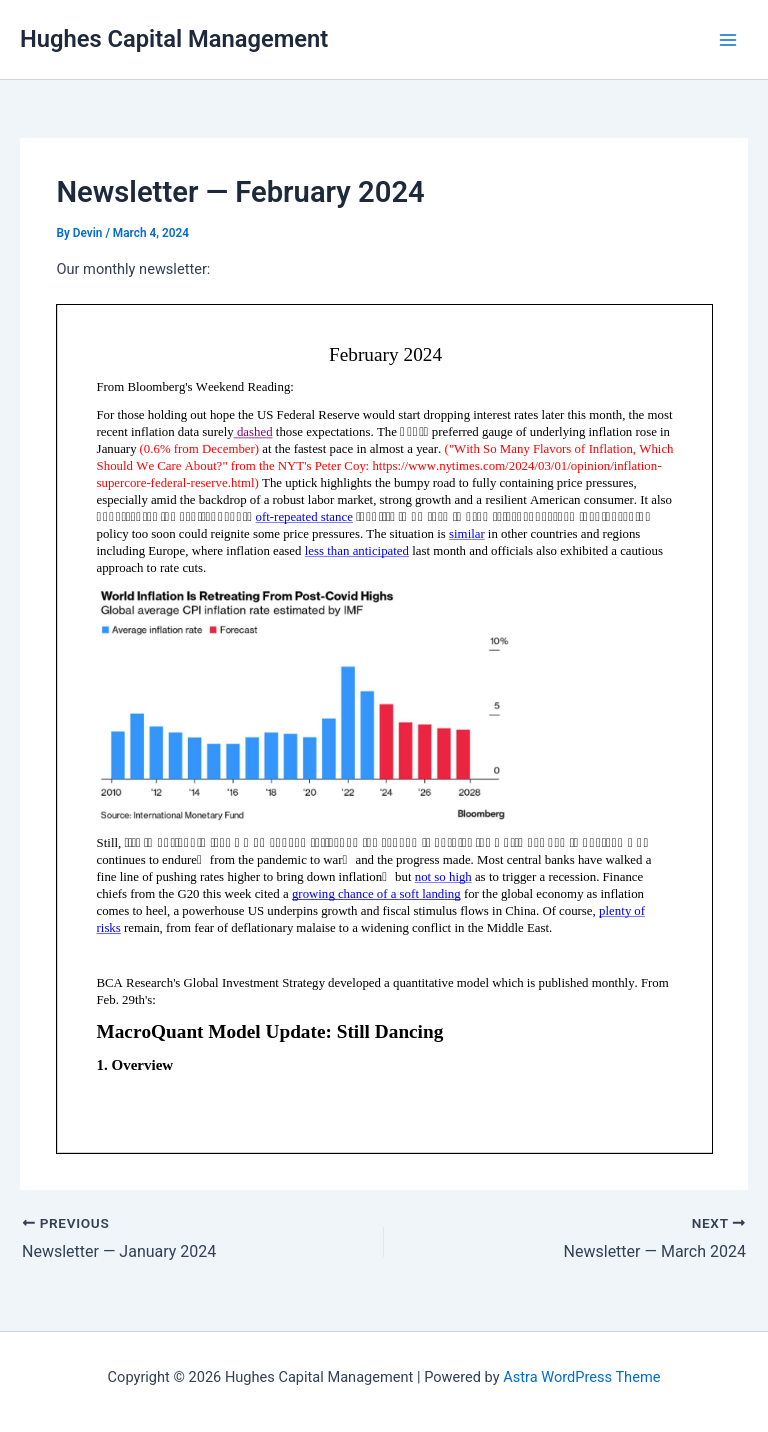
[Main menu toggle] (728, 39)
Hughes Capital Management (174, 39)
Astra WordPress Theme (581, 1377)
